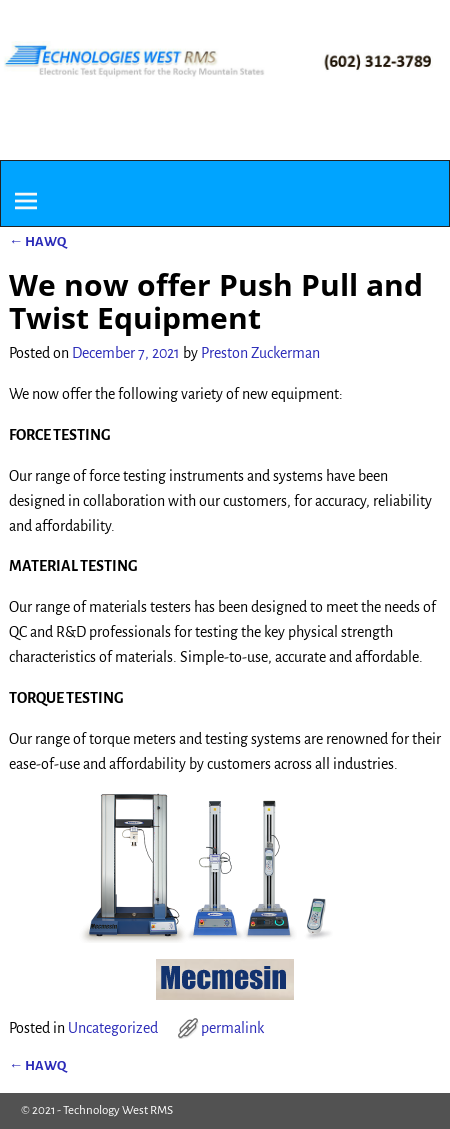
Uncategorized (113, 1028)
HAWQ (37, 241)
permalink (232, 1028)
